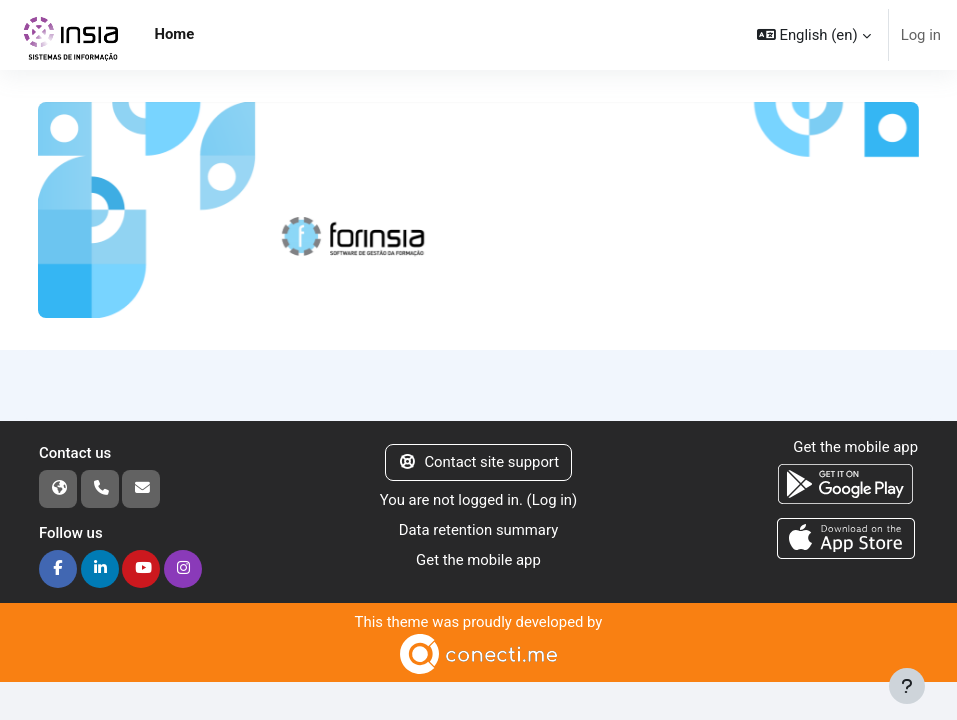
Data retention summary (478, 530)
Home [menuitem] (174, 34)
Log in (921, 35)
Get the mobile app (478, 560)
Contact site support (478, 462)
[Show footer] (907, 686)
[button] (814, 35)
